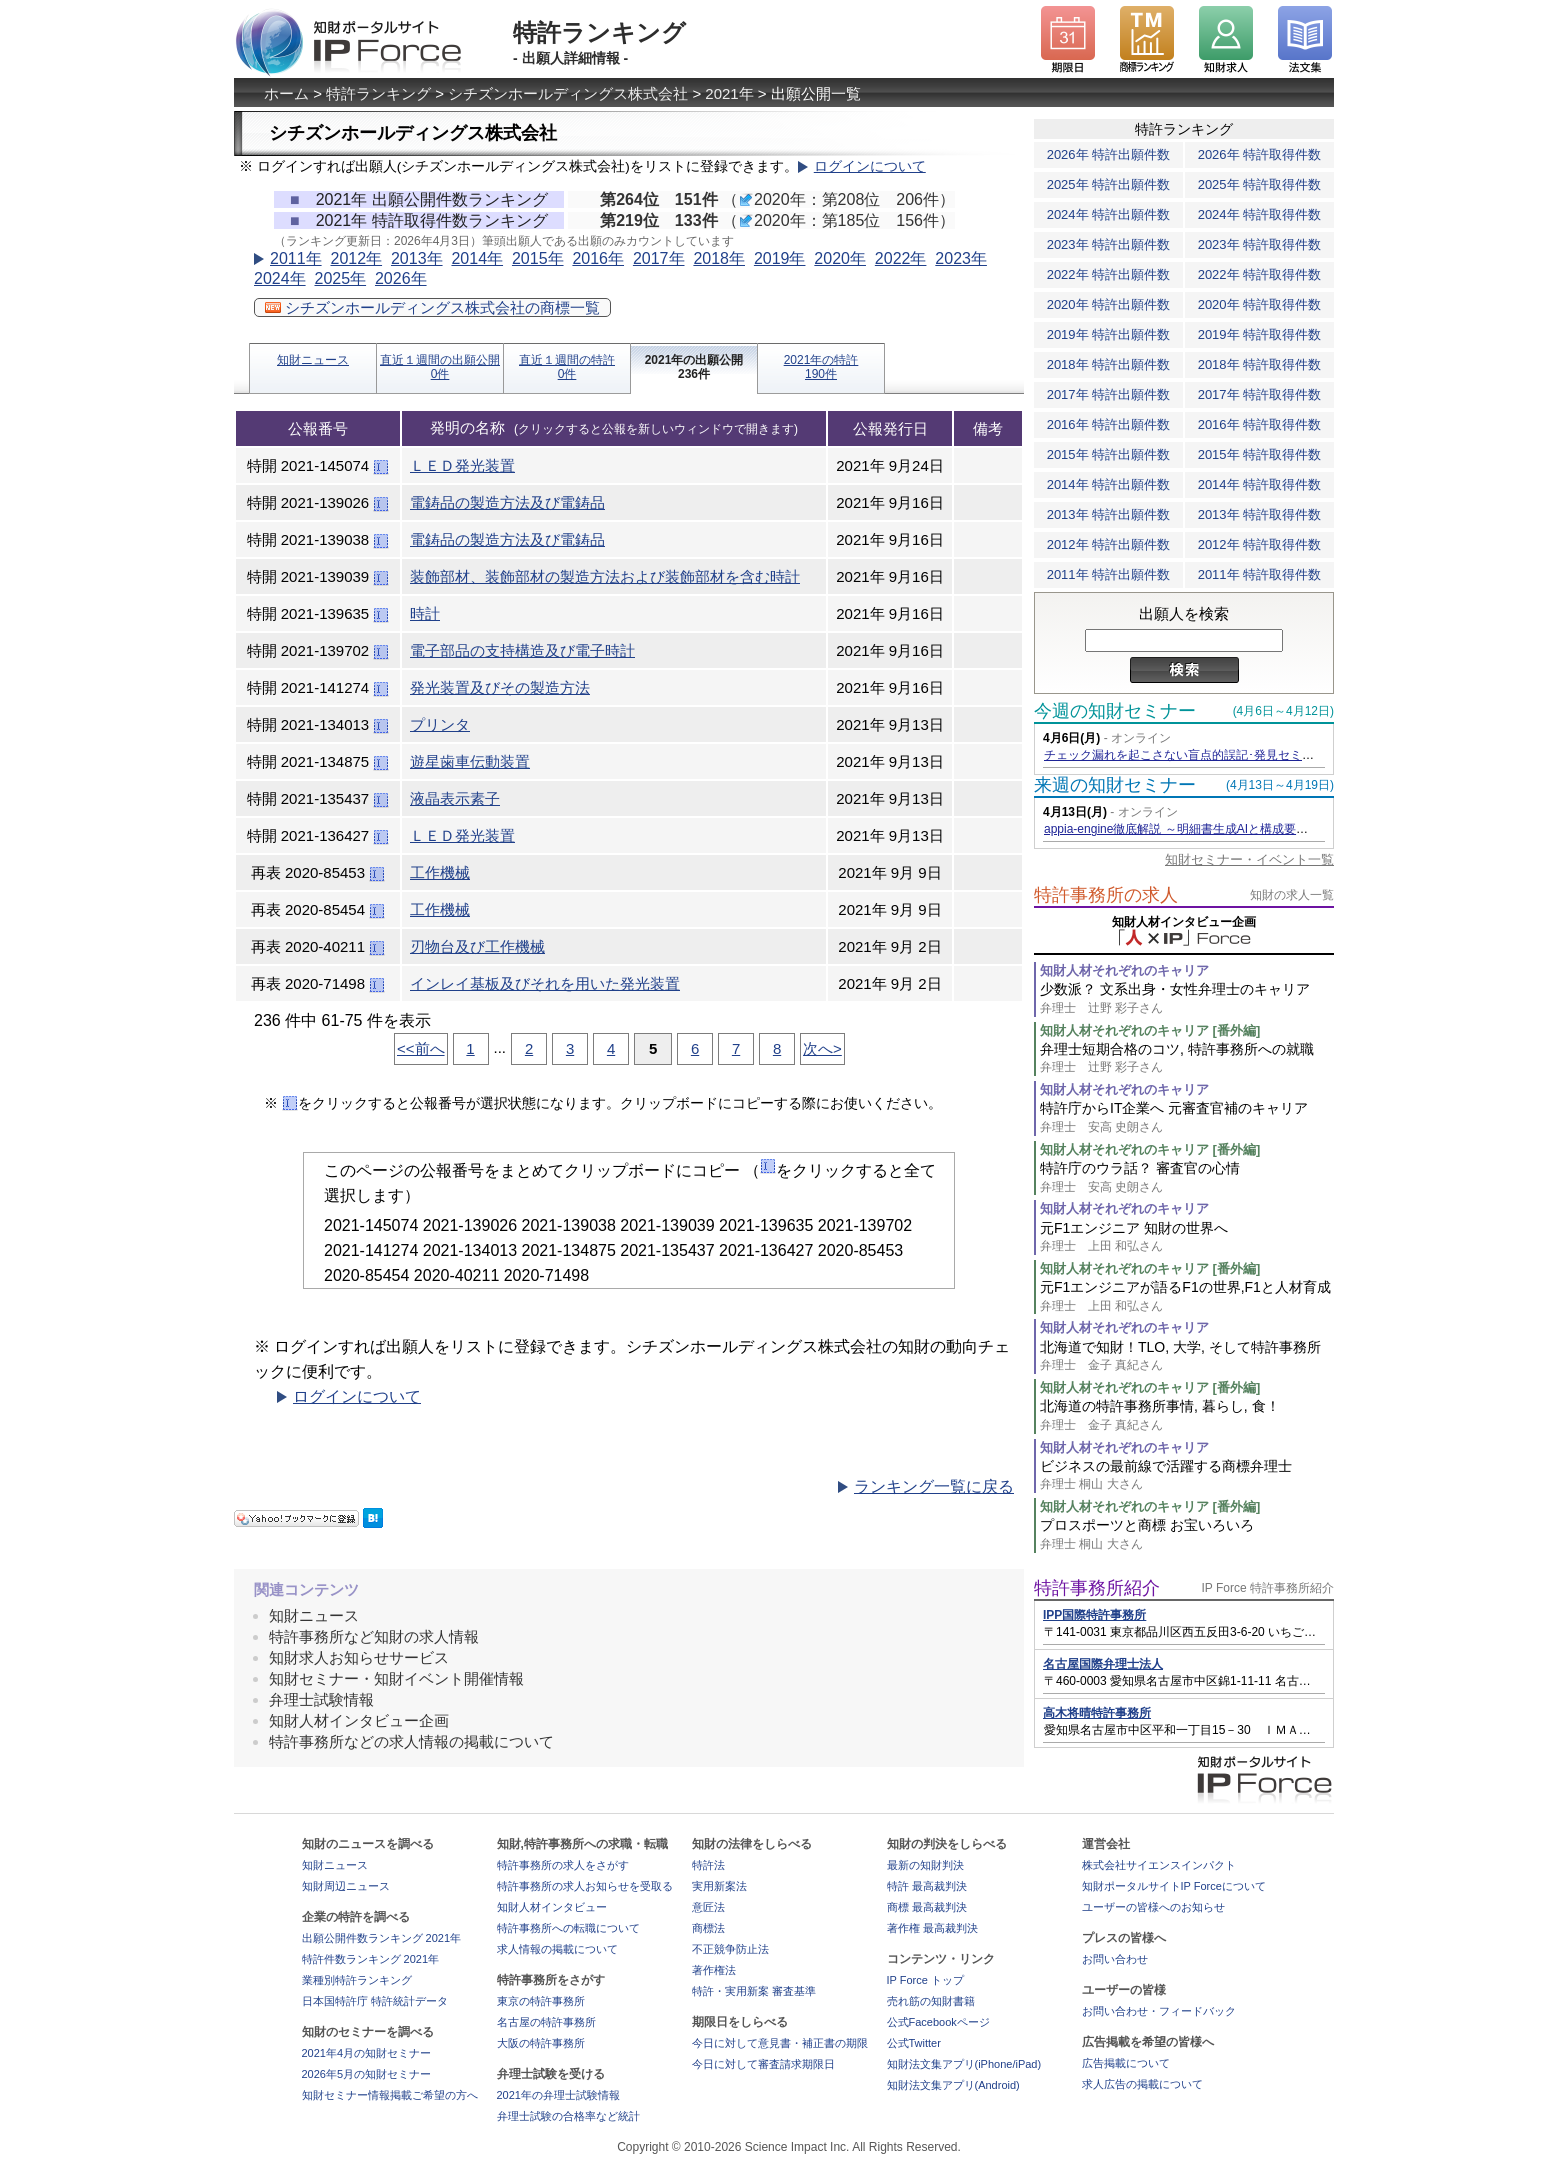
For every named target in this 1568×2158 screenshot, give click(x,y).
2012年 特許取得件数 (1260, 544)
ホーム (286, 93)
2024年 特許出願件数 (1109, 214)
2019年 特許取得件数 (1260, 334)
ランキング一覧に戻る (934, 1486)
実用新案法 (719, 1886)
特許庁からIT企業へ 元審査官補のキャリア (1187, 1117)
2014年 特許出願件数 (1109, 484)
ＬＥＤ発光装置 (462, 465)
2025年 (340, 278)
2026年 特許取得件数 (1260, 154)
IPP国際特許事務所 (1094, 1615)
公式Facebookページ (938, 2022)
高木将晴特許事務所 (1097, 1713)
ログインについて (870, 166)
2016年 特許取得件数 (1260, 424)
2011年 (296, 258)
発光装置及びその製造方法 (500, 687)
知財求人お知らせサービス (359, 1657)
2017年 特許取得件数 (1260, 394)
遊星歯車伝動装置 (470, 761)
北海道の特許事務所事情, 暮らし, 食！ (1187, 1415)
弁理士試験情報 (321, 1699)
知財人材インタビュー (552, 1907)
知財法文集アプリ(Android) (953, 2085)
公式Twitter (914, 2043)
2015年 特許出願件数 (1109, 454)
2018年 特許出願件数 (1109, 364)
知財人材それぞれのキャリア (1124, 970)
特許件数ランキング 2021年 (371, 1959)
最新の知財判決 (925, 1865)
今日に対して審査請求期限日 (763, 2064)
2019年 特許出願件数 (1109, 334)
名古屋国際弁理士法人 (1103, 1664)
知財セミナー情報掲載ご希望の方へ (390, 2095)
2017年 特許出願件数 (1109, 394)
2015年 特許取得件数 (1260, 454)
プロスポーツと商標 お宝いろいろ (1187, 1534)
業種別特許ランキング (357, 1980)
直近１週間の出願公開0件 (440, 367)
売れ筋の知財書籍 (931, 2001)
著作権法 (714, 1970)
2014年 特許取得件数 (1260, 484)
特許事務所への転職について (568, 1928)
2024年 (280, 278)
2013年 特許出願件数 (1109, 514)
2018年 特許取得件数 (1260, 364)
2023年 (961, 258)
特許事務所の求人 (1106, 895)
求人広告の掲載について (1142, 2084)
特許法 (708, 1865)
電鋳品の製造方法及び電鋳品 (507, 502)
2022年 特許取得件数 (1260, 274)
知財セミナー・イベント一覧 (1249, 859)
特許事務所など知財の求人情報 (374, 1636)
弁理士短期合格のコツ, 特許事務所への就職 (1187, 1058)
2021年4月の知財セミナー (367, 2053)
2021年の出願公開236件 (694, 367)
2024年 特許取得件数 (1260, 214)
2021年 (729, 93)
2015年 (538, 258)
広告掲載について (1126, 2063)
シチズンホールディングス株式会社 (568, 93)
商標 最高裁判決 (927, 1907)
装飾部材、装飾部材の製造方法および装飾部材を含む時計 (605, 576)
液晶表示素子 (455, 798)
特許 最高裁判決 (927, 1886)
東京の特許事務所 (541, 2001)
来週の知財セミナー (1115, 785)
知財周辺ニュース (346, 1886)
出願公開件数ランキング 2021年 (382, 1938)
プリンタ (440, 724)
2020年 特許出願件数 (1109, 304)
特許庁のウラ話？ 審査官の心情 (1187, 1177)
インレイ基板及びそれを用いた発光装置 (545, 983)
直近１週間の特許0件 (567, 367)
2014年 (477, 258)
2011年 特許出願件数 (1109, 574)
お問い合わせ (1115, 1959)
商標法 (708, 1928)
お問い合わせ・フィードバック (1159, 2011)
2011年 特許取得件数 (1260, 574)
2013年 (417, 258)
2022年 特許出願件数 (1109, 274)
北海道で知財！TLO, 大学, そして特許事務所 (1187, 1356)
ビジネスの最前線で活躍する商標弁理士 (1187, 1475)
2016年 (598, 258)
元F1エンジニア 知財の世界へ (1187, 1237)
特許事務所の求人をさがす (563, 1865)
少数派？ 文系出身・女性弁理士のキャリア (1187, 998)
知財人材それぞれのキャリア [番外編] (1150, 1030)
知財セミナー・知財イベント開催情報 (396, 1678)
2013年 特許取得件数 (1260, 514)
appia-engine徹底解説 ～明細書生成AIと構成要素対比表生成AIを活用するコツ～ (1259, 829)
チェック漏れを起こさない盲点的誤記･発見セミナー (1185, 755)
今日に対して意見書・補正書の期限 (780, 2043)
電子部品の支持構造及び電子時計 (522, 650)
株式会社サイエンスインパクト (1159, 1865)
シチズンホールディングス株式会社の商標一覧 (432, 307)
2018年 (719, 258)
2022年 (901, 258)
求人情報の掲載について (557, 1949)
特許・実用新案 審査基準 (754, 1991)
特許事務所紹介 (1097, 1588)
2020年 (840, 258)
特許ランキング (378, 93)
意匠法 (708, 1907)
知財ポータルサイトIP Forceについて (1174, 1886)
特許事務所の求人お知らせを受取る (585, 1886)
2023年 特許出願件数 (1109, 244)
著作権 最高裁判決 (932, 1928)
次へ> (822, 1048)
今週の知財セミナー (1115, 711)
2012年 (356, 258)
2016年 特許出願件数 (1109, 424)
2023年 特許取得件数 (1260, 244)
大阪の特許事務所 (541, 2043)
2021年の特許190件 (821, 367)
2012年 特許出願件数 (1109, 544)
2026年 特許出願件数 (1109, 154)
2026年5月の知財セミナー (367, 2074)
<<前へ (421, 1048)
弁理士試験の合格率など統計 (568, 2116)
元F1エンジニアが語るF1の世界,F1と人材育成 (1187, 1296)
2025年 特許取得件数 (1260, 184)
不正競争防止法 (730, 1949)
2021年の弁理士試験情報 (558, 2095)
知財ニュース (313, 360)
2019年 (780, 258)
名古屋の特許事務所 (546, 2022)
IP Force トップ (925, 1980)
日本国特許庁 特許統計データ (375, 2001)
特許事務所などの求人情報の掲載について (411, 1741)
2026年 (401, 278)
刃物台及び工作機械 (477, 946)
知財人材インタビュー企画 (359, 1720)
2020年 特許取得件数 (1260, 304)
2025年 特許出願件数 (1109, 184)
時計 (425, 613)
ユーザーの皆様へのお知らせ (1153, 1907)
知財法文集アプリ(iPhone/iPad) (964, 2064)
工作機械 (440, 872)
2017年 (659, 258)
